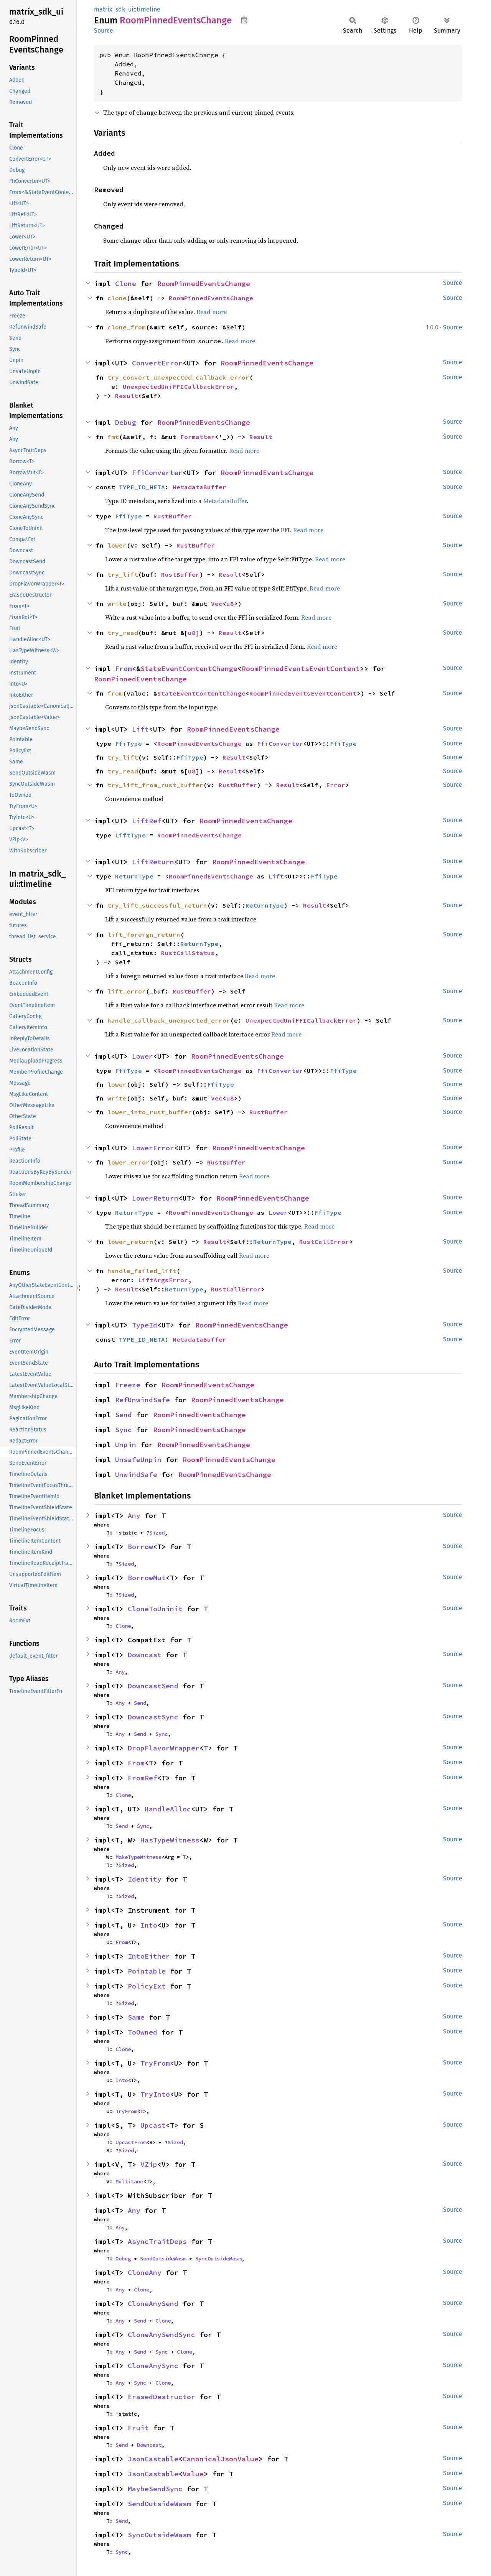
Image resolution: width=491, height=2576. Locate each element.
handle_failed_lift (141, 1271)
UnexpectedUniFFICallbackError (178, 386)
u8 (230, 603)
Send (123, 1414)
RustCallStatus (188, 953)
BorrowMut (147, 1577)
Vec (216, 603)
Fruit (138, 2427)
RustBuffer (172, 516)
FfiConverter (157, 472)
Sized (157, 1532)
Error (335, 785)
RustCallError (324, 1241)
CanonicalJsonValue (221, 2458)
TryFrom (155, 2063)
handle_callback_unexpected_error (168, 1020)
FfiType (128, 516)
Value (193, 2473)
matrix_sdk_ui (113, 9)
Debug (125, 422)
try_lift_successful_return (157, 905)
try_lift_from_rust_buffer (155, 785)
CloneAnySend (153, 2303)
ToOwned (142, 2032)
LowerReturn (155, 1198)
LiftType (130, 835)
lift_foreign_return (143, 934)
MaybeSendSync (155, 2488)
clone (117, 298)
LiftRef (146, 820)
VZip (148, 2164)
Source (103, 30)
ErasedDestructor (161, 2396)
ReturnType (134, 876)
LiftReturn (153, 861)
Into (148, 1925)
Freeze (127, 1384)
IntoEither (149, 1956)
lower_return (130, 1241)
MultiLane (129, 2181)
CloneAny (144, 2272)
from (115, 693)
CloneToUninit (155, 1608)
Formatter (197, 437)
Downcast (144, 1654)
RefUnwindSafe (142, 1399)
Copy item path (244, 19)
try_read (122, 633)
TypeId (144, 1325)
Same (136, 2017)
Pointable (147, 1971)
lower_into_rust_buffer (149, 1112)
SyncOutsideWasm (218, 2258)
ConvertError (157, 363)
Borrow (140, 1546)
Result (126, 396)
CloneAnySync (153, 2365)
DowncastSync (153, 1716)
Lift (140, 729)
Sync (123, 1429)
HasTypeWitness (169, 1840)
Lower (142, 1056)
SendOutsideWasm (163, 2258)
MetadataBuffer (199, 487)
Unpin (125, 1444)
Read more (211, 312)
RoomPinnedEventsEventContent (301, 668)
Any (134, 1515)
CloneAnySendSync (161, 2334)
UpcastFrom (130, 2142)
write (117, 603)
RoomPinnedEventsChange (203, 283)
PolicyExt (147, 1986)
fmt (113, 437)
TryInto (155, 2094)
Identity (144, 1879)
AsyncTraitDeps (157, 2241)
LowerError (153, 1147)
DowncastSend (153, 1685)
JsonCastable (153, 2458)
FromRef (142, 1777)
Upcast (153, 2125)
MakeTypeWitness (138, 1857)
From (123, 668)
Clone (125, 283)
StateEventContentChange (188, 668)
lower (117, 545)
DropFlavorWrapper (163, 1748)
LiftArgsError (163, 1280)
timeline (148, 9)
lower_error (128, 1162)
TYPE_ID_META (142, 487)
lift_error (126, 991)
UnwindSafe (136, 1474)
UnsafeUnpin (138, 1459)
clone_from (126, 327)
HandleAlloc (168, 1809)
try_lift (122, 574)
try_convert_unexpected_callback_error (178, 377)
